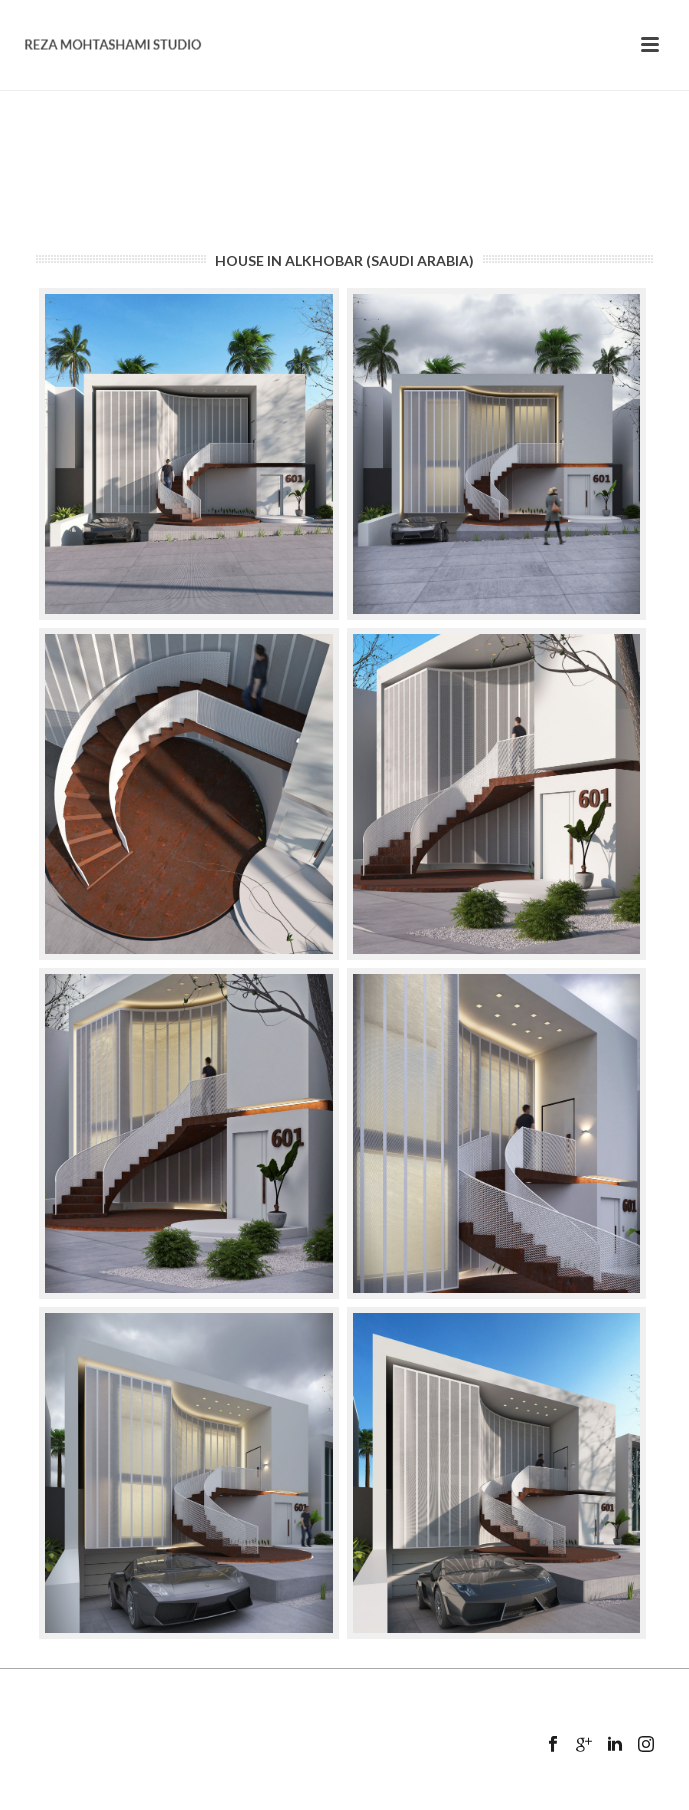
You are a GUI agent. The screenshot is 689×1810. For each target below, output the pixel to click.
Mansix (376, 1796)
